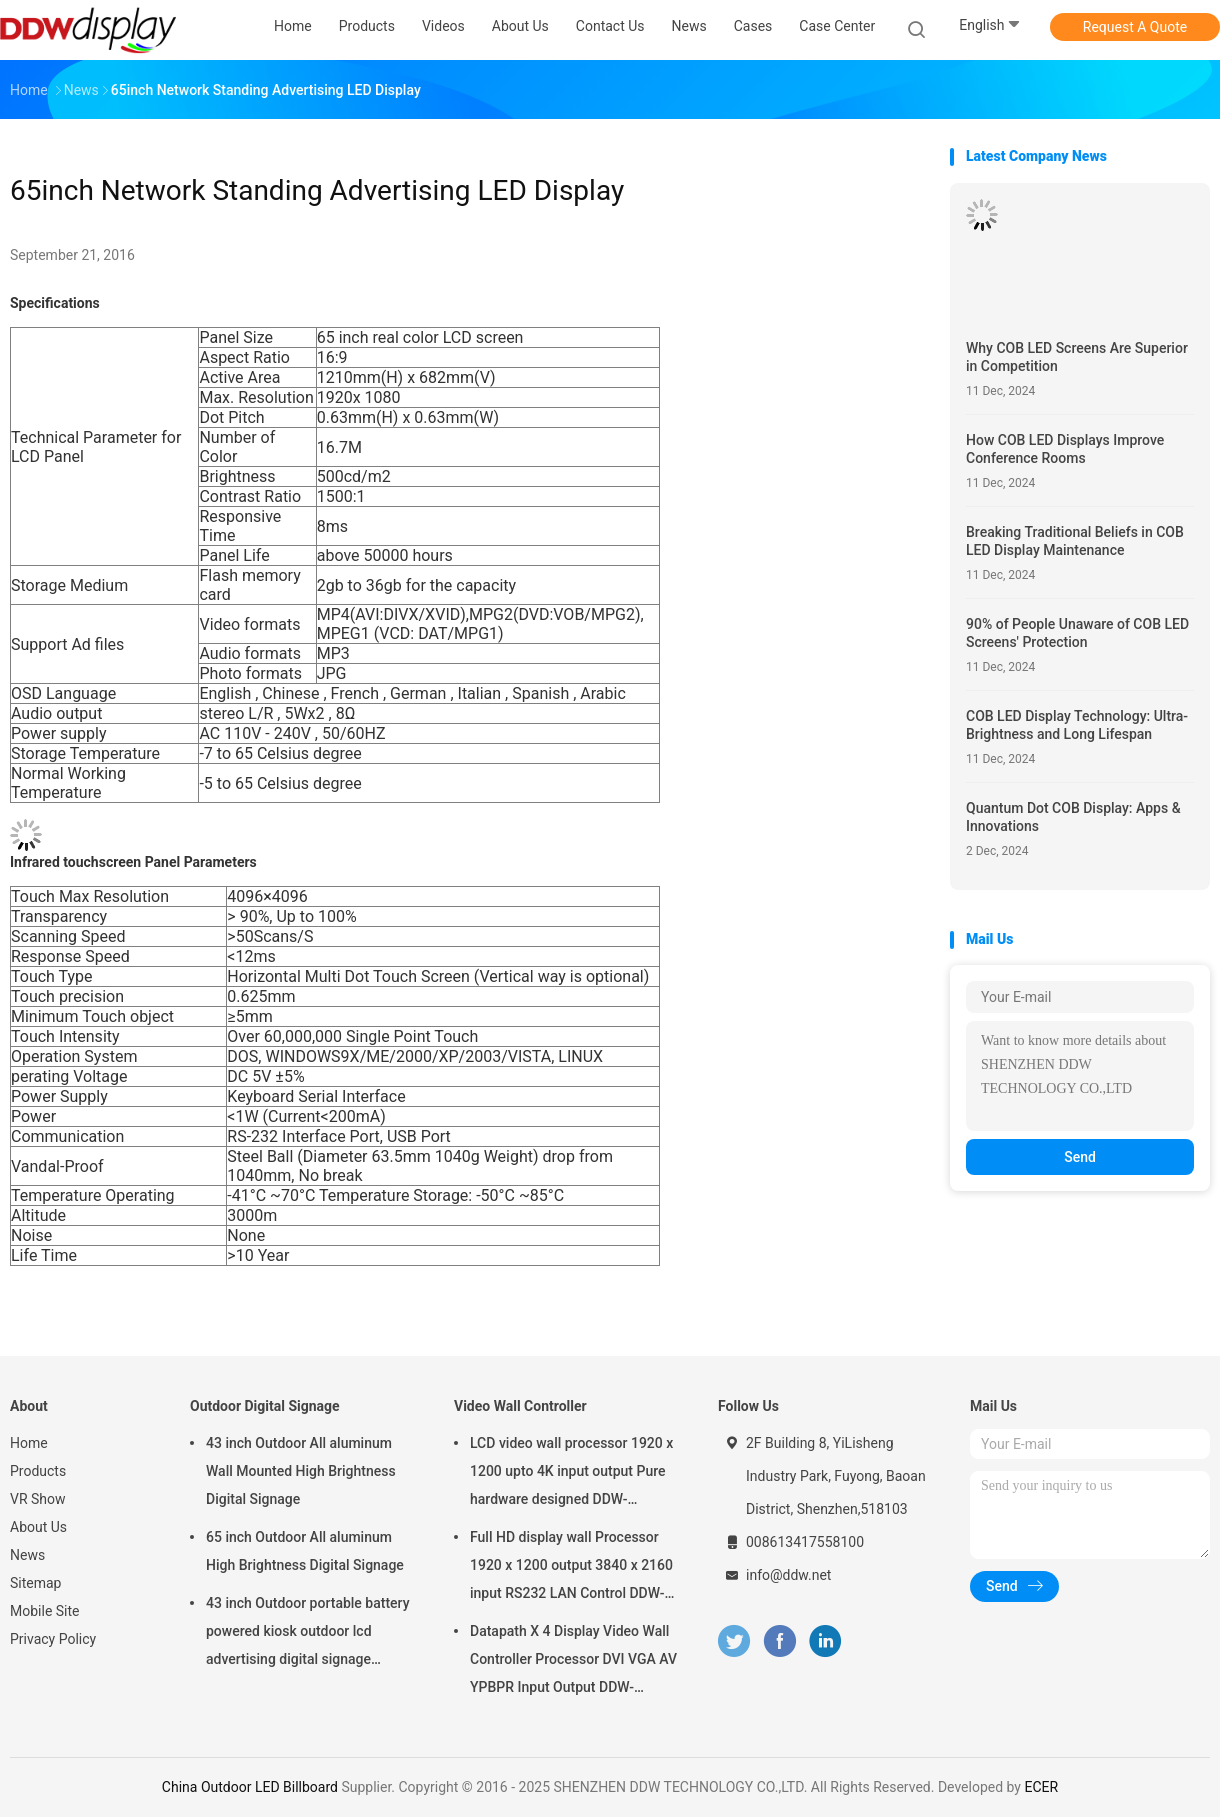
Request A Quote (1135, 27)
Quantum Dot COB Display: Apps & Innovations (1073, 817)
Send (1080, 1157)
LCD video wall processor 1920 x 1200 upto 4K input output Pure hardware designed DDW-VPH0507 (571, 1474)
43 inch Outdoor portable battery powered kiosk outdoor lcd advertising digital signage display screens (308, 1634)
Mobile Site (45, 1611)
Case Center (837, 26)
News (27, 1555)
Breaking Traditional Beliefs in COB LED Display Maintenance (1075, 541)
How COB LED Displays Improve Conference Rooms (1065, 449)
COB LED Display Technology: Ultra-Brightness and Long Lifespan (1077, 725)
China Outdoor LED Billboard (250, 1787)
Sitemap (35, 1583)
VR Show (38, 1499)
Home (29, 1443)
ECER (1041, 1787)
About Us (38, 1527)
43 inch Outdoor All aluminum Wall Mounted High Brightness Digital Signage (301, 1471)
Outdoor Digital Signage (265, 1406)
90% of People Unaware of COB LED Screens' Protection (1077, 633)
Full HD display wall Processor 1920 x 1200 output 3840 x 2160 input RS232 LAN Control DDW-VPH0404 (571, 1568)
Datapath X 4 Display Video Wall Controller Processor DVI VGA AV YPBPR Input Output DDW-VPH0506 (573, 1662)
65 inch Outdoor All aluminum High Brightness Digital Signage (305, 1551)
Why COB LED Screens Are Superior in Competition (1077, 357)
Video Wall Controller (520, 1406)
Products (38, 1471)
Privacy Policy (53, 1639)
